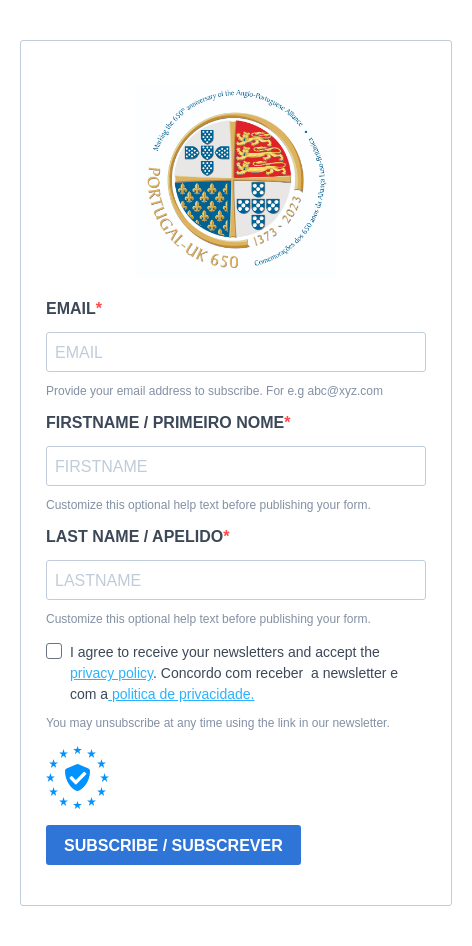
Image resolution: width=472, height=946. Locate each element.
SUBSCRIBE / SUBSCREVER (173, 845)
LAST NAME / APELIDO (134, 536)
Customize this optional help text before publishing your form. (208, 505)
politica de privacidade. (181, 694)
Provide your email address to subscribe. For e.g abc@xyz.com (214, 391)
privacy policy (111, 673)
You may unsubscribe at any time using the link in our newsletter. (218, 723)
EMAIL (71, 308)
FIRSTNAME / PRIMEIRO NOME (165, 422)
